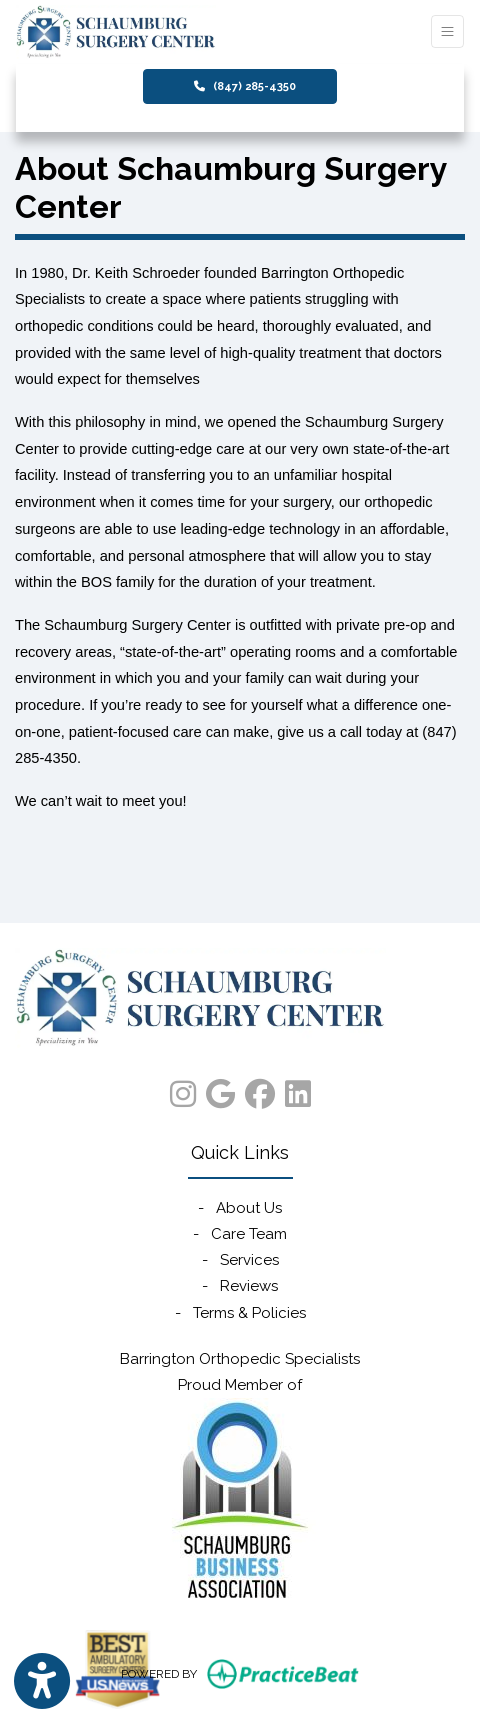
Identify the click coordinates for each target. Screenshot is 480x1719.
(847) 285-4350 (245, 86)
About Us (249, 1208)
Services (249, 1260)
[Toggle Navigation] (447, 31)
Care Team (249, 1234)
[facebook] (260, 1090)
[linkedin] (298, 1090)
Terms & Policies (249, 1313)
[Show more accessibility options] (42, 1681)
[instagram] (183, 1090)
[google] (220, 1090)
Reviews (249, 1286)
